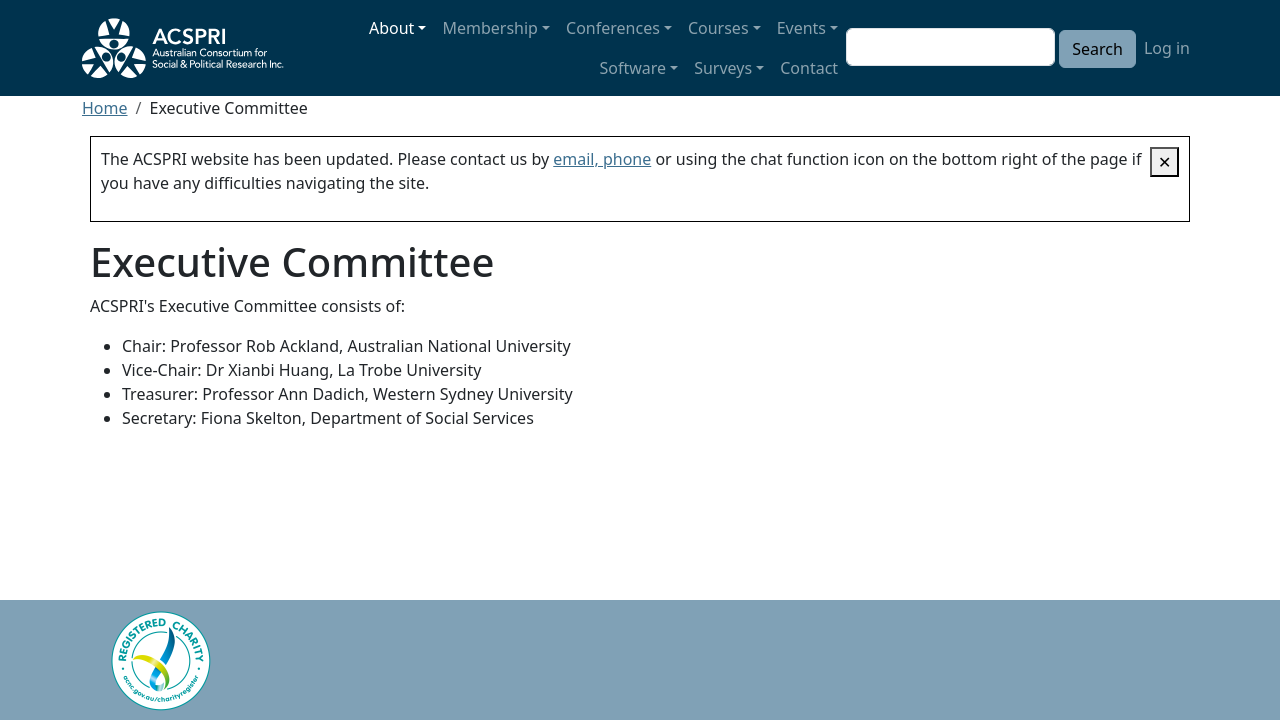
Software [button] (633, 68)
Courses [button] (718, 28)
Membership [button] (490, 28)
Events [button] (801, 28)
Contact (809, 68)
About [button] (391, 28)
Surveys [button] (723, 68)
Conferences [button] (613, 28)
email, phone (602, 159)
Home (105, 108)
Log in (1167, 48)
